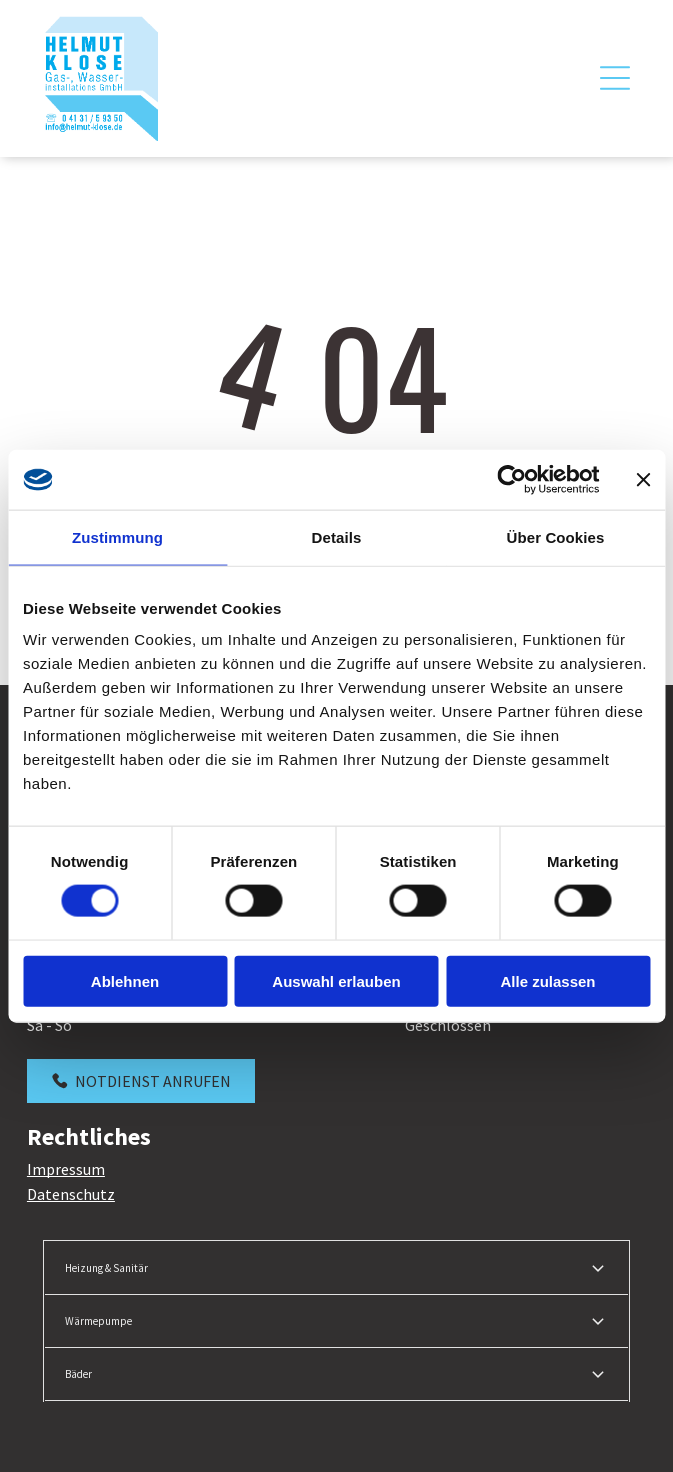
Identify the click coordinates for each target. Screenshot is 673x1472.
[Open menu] (615, 78)
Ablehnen (125, 980)
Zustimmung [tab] (117, 536)
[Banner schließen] (643, 479)
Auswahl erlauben (336, 980)
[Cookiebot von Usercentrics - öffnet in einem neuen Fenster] (511, 479)
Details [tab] (337, 536)
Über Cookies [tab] (556, 536)
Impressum (66, 1169)
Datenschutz (71, 1194)
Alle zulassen (547, 980)
